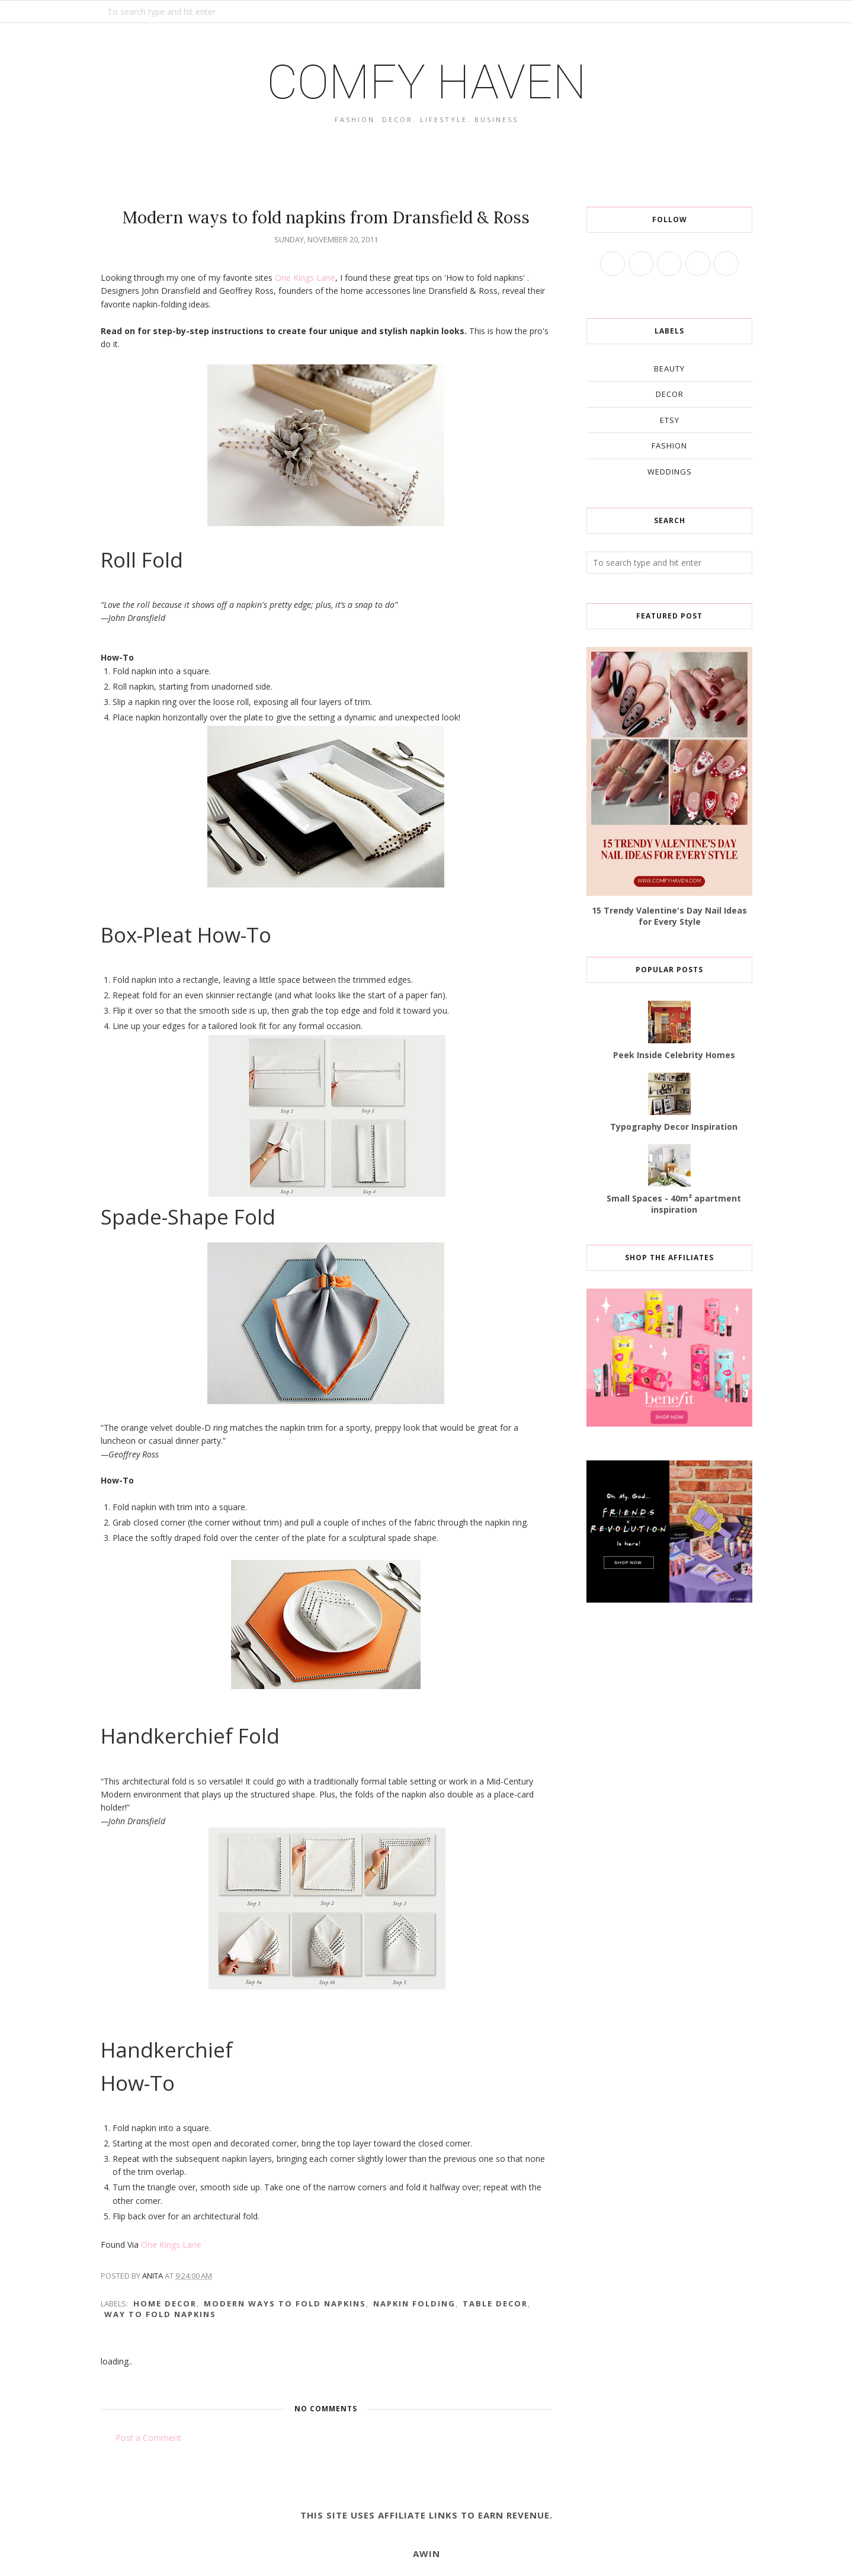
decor (670, 394)
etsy (669, 420)
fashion (669, 445)
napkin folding (414, 2303)
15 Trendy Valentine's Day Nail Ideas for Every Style (669, 916)
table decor (495, 2303)
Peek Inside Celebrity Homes (674, 1054)
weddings (669, 471)
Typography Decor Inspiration (673, 1126)
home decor (165, 2303)
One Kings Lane (305, 277)
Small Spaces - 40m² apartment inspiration (674, 1204)
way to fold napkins (160, 2314)
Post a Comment (148, 2437)
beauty (669, 368)
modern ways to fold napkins (285, 2303)
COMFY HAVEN (426, 82)
